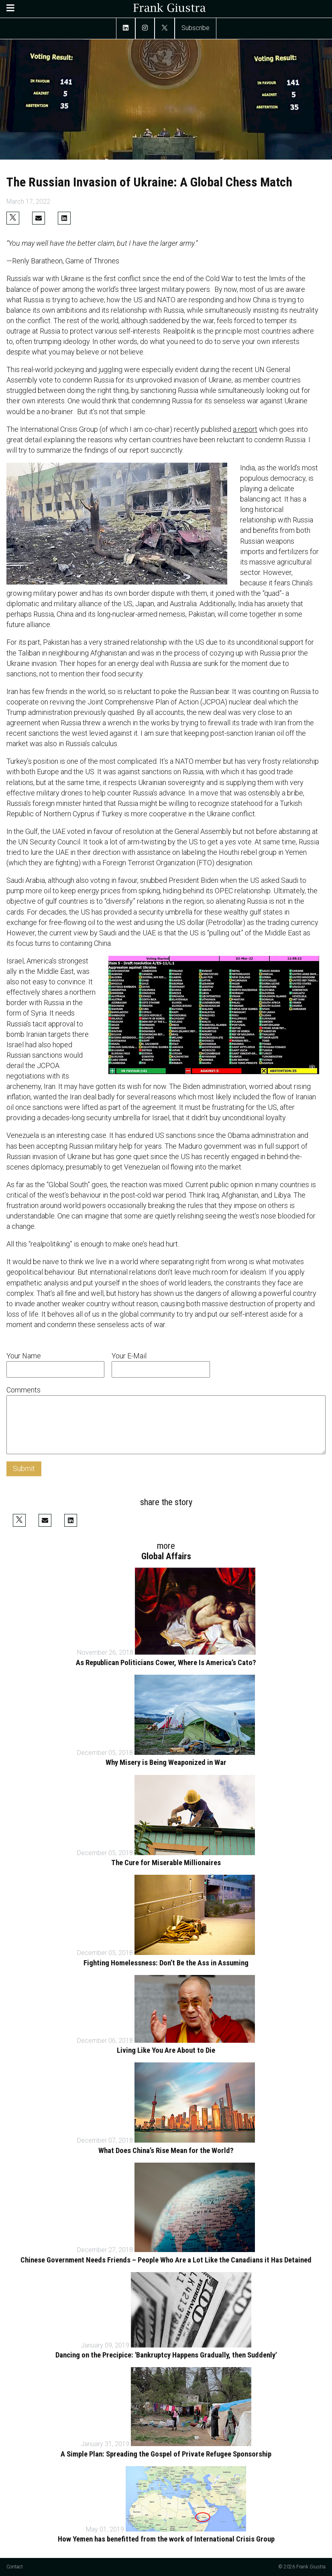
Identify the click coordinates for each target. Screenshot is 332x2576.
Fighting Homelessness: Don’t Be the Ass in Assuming (166, 1963)
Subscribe (195, 28)
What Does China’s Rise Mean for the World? (166, 2150)
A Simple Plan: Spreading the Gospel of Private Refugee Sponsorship (166, 2454)
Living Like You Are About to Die (166, 2050)
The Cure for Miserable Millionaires (166, 1862)
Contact (14, 2567)
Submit (24, 1468)
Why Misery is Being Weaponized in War (166, 1762)
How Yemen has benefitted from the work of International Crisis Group (166, 2539)
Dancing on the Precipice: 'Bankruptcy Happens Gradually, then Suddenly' (166, 2355)
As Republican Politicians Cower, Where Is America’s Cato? (166, 1662)
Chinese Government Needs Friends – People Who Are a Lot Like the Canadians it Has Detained (166, 2260)
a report (245, 429)
